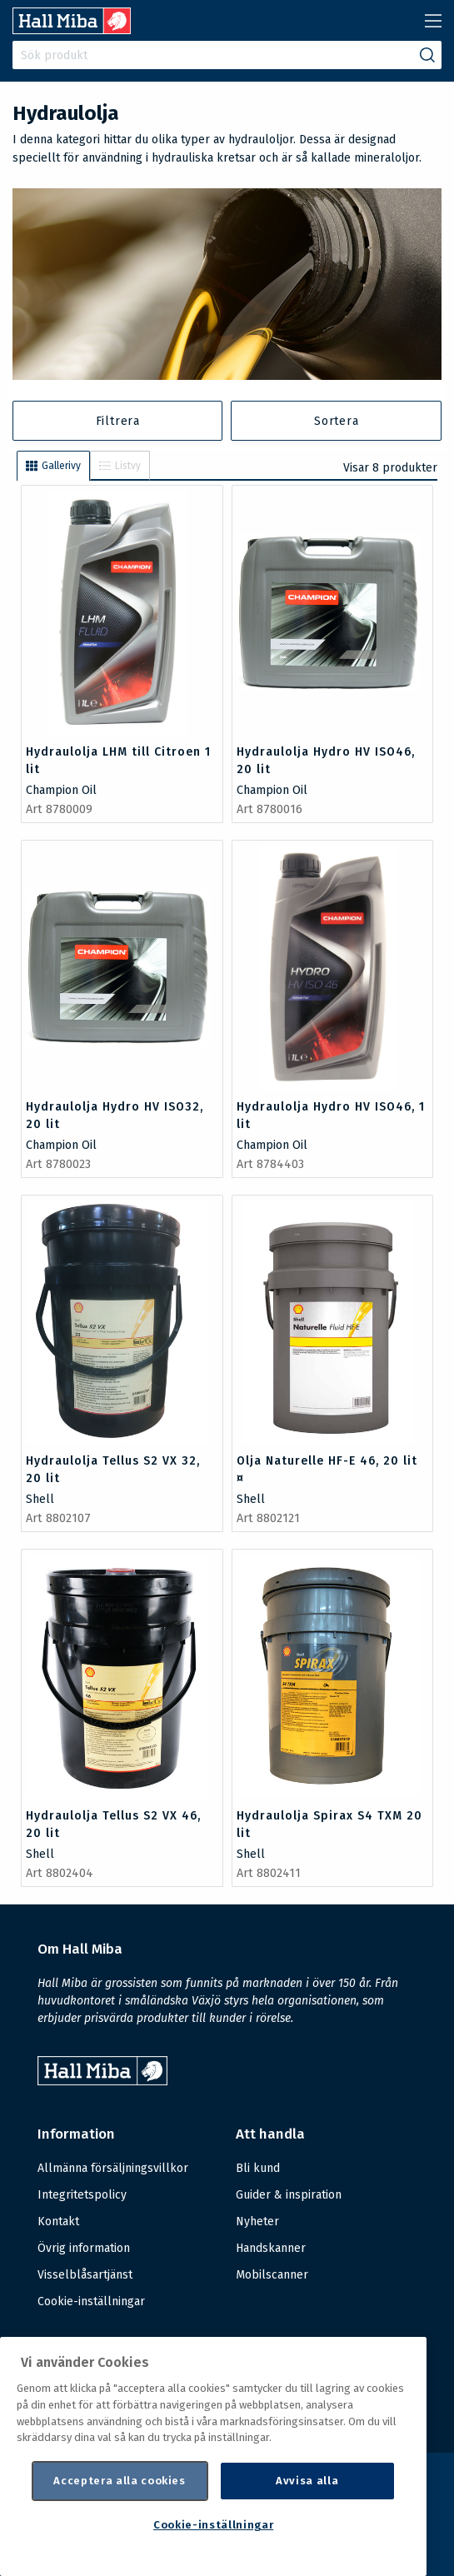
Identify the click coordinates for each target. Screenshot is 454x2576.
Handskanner (271, 2248)
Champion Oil (61, 790)
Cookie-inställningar (91, 2302)
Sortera (336, 421)
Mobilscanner (272, 2275)
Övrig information (83, 2248)
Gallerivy (53, 466)
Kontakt (58, 2221)
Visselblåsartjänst (84, 2275)
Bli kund (258, 2168)
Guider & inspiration (289, 2195)
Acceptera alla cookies (119, 2480)
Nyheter (257, 2221)
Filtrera (118, 421)
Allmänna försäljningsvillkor (112, 2168)
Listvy (120, 466)
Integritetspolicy (82, 2195)
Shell (40, 1499)
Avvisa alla (307, 2480)
